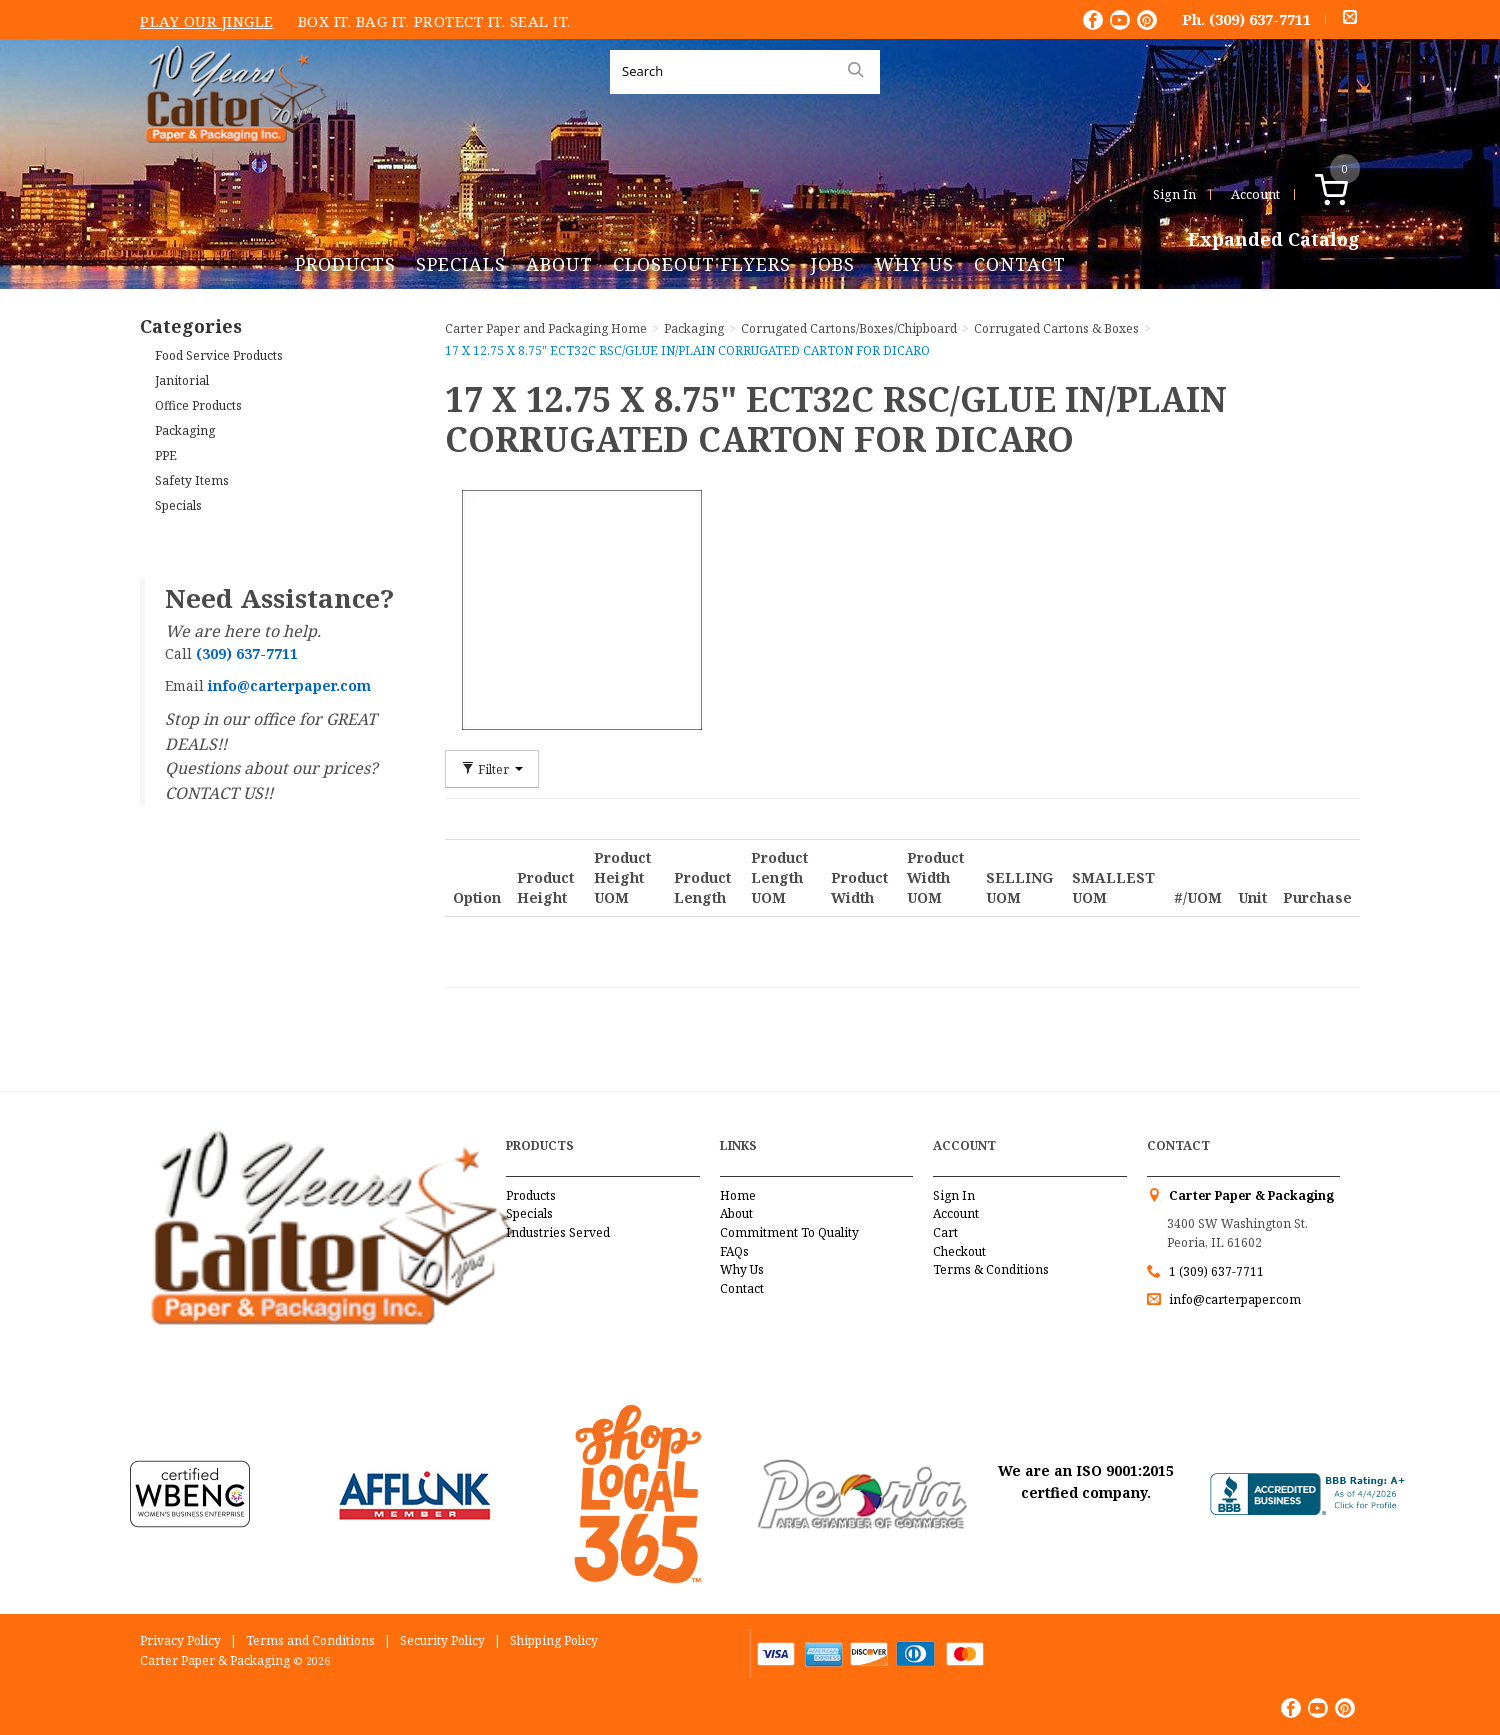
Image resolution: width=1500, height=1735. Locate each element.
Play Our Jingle (207, 21)
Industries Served (558, 1232)
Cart (945, 1232)
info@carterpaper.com (1233, 1299)
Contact (1020, 264)
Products (345, 264)
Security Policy (442, 1640)
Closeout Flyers (702, 264)
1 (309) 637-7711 (1216, 1271)
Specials (461, 264)
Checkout (959, 1251)
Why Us (914, 264)
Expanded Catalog (1274, 240)
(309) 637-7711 (1260, 19)
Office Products (198, 405)
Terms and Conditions (310, 1640)
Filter (492, 769)
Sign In (1174, 194)
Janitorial (182, 380)
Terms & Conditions (991, 1269)
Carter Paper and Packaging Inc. (231, 158)
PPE (166, 455)
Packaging (185, 430)
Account (1255, 194)
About (559, 264)
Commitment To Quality (789, 1232)
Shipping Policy (554, 1640)
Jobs (833, 264)
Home (738, 1195)
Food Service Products (219, 355)
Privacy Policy (180, 1640)
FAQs (734, 1251)
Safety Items (192, 480)
